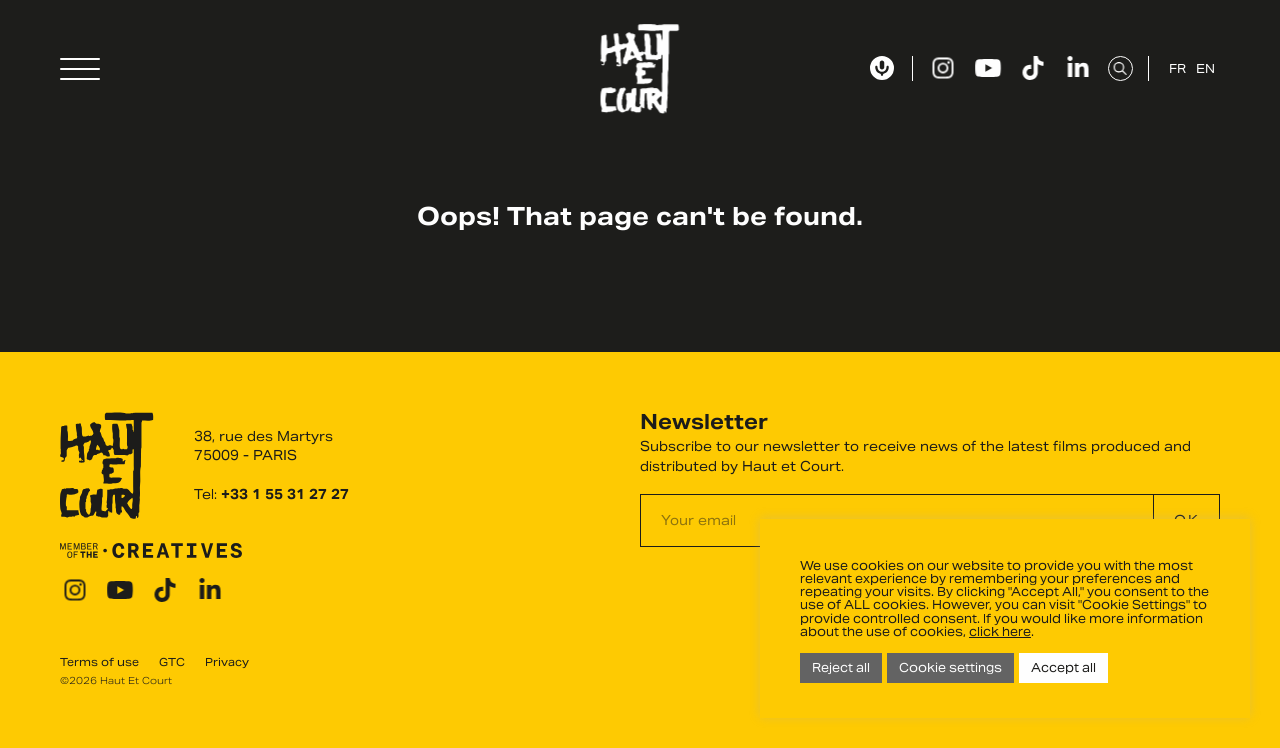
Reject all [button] (841, 667)
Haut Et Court (640, 69)
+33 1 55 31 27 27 (285, 494)
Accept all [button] (1063, 667)
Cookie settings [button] (950, 667)
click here (1000, 631)
